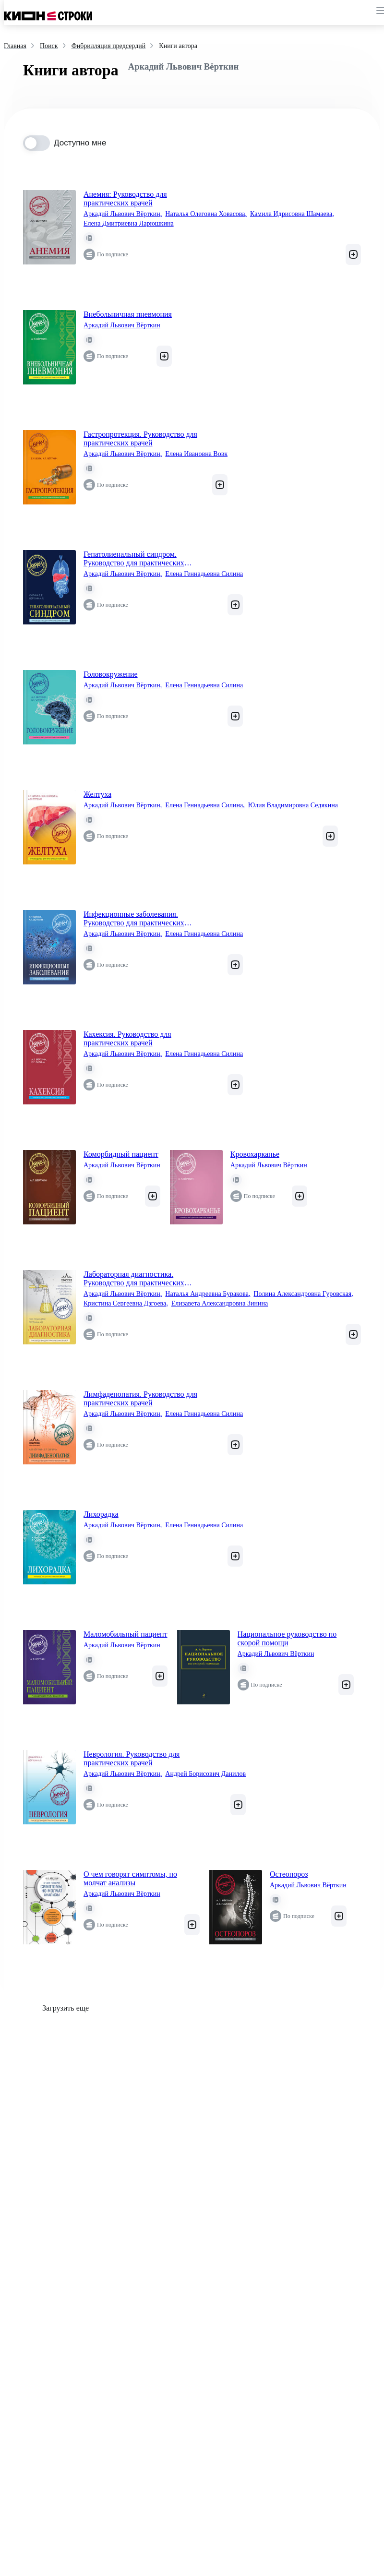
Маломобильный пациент (126, 1634)
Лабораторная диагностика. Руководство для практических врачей (134, 1278)
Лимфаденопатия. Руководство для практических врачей (140, 1398)
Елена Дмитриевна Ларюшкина (129, 223)
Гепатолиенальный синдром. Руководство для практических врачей (134, 558)
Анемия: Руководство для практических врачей (125, 198)
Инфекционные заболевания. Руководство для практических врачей (134, 918)
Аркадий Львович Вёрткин (123, 214)
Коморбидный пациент (121, 1154)
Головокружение (111, 674)
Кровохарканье (254, 1154)
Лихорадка (101, 1514)
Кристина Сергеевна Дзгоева (126, 1303)
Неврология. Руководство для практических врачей (132, 1758)
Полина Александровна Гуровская (303, 1294)
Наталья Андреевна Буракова (207, 1294)
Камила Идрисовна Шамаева (292, 214)
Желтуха (97, 794)
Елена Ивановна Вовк (196, 453)
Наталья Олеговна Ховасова (206, 214)
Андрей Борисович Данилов (205, 1773)
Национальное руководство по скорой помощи (287, 1638)
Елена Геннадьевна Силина (204, 573)
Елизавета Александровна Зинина (219, 1303)
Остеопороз (289, 1874)
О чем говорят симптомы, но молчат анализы (130, 1878)
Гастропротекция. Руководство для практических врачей (140, 438)
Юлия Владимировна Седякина (293, 805)
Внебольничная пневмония (128, 314)
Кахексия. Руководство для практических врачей (127, 1038)
